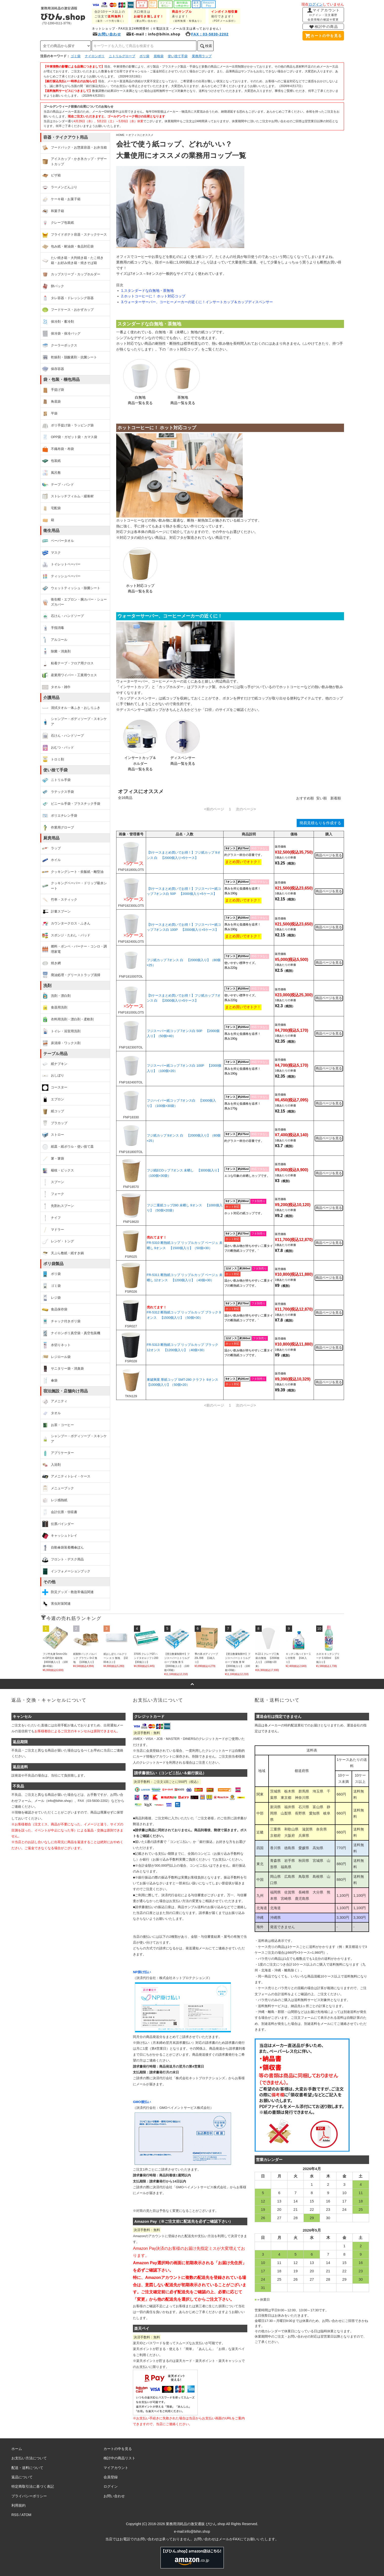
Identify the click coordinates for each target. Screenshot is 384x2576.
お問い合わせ (106, 34)
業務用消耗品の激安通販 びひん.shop (195, 2524)
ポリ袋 (144, 56)
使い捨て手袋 (178, 56)
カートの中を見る (323, 36)
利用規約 (18, 2505)
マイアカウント (323, 14)
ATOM (26, 2515)
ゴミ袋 (75, 56)
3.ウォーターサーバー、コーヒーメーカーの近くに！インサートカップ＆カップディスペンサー (197, 302)
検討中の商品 (323, 26)
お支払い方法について (29, 2458)
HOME (120, 134)
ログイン (316, 4)
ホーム (16, 2449)
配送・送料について (27, 2468)
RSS (15, 2515)
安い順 (321, 798)
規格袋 (159, 56)
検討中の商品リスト (119, 2458)
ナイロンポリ (95, 56)
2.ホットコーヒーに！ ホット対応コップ (153, 296)
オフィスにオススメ (140, 134)
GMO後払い (142, 2102)
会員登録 (111, 2477)
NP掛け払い (142, 1972)
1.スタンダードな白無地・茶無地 (147, 290)
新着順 (335, 798)
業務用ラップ (202, 56)
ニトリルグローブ (122, 56)
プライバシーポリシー (29, 2496)
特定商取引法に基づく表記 (32, 2486)
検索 (205, 46)
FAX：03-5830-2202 (207, 34)
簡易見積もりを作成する (320, 823)
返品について (22, 2477)
